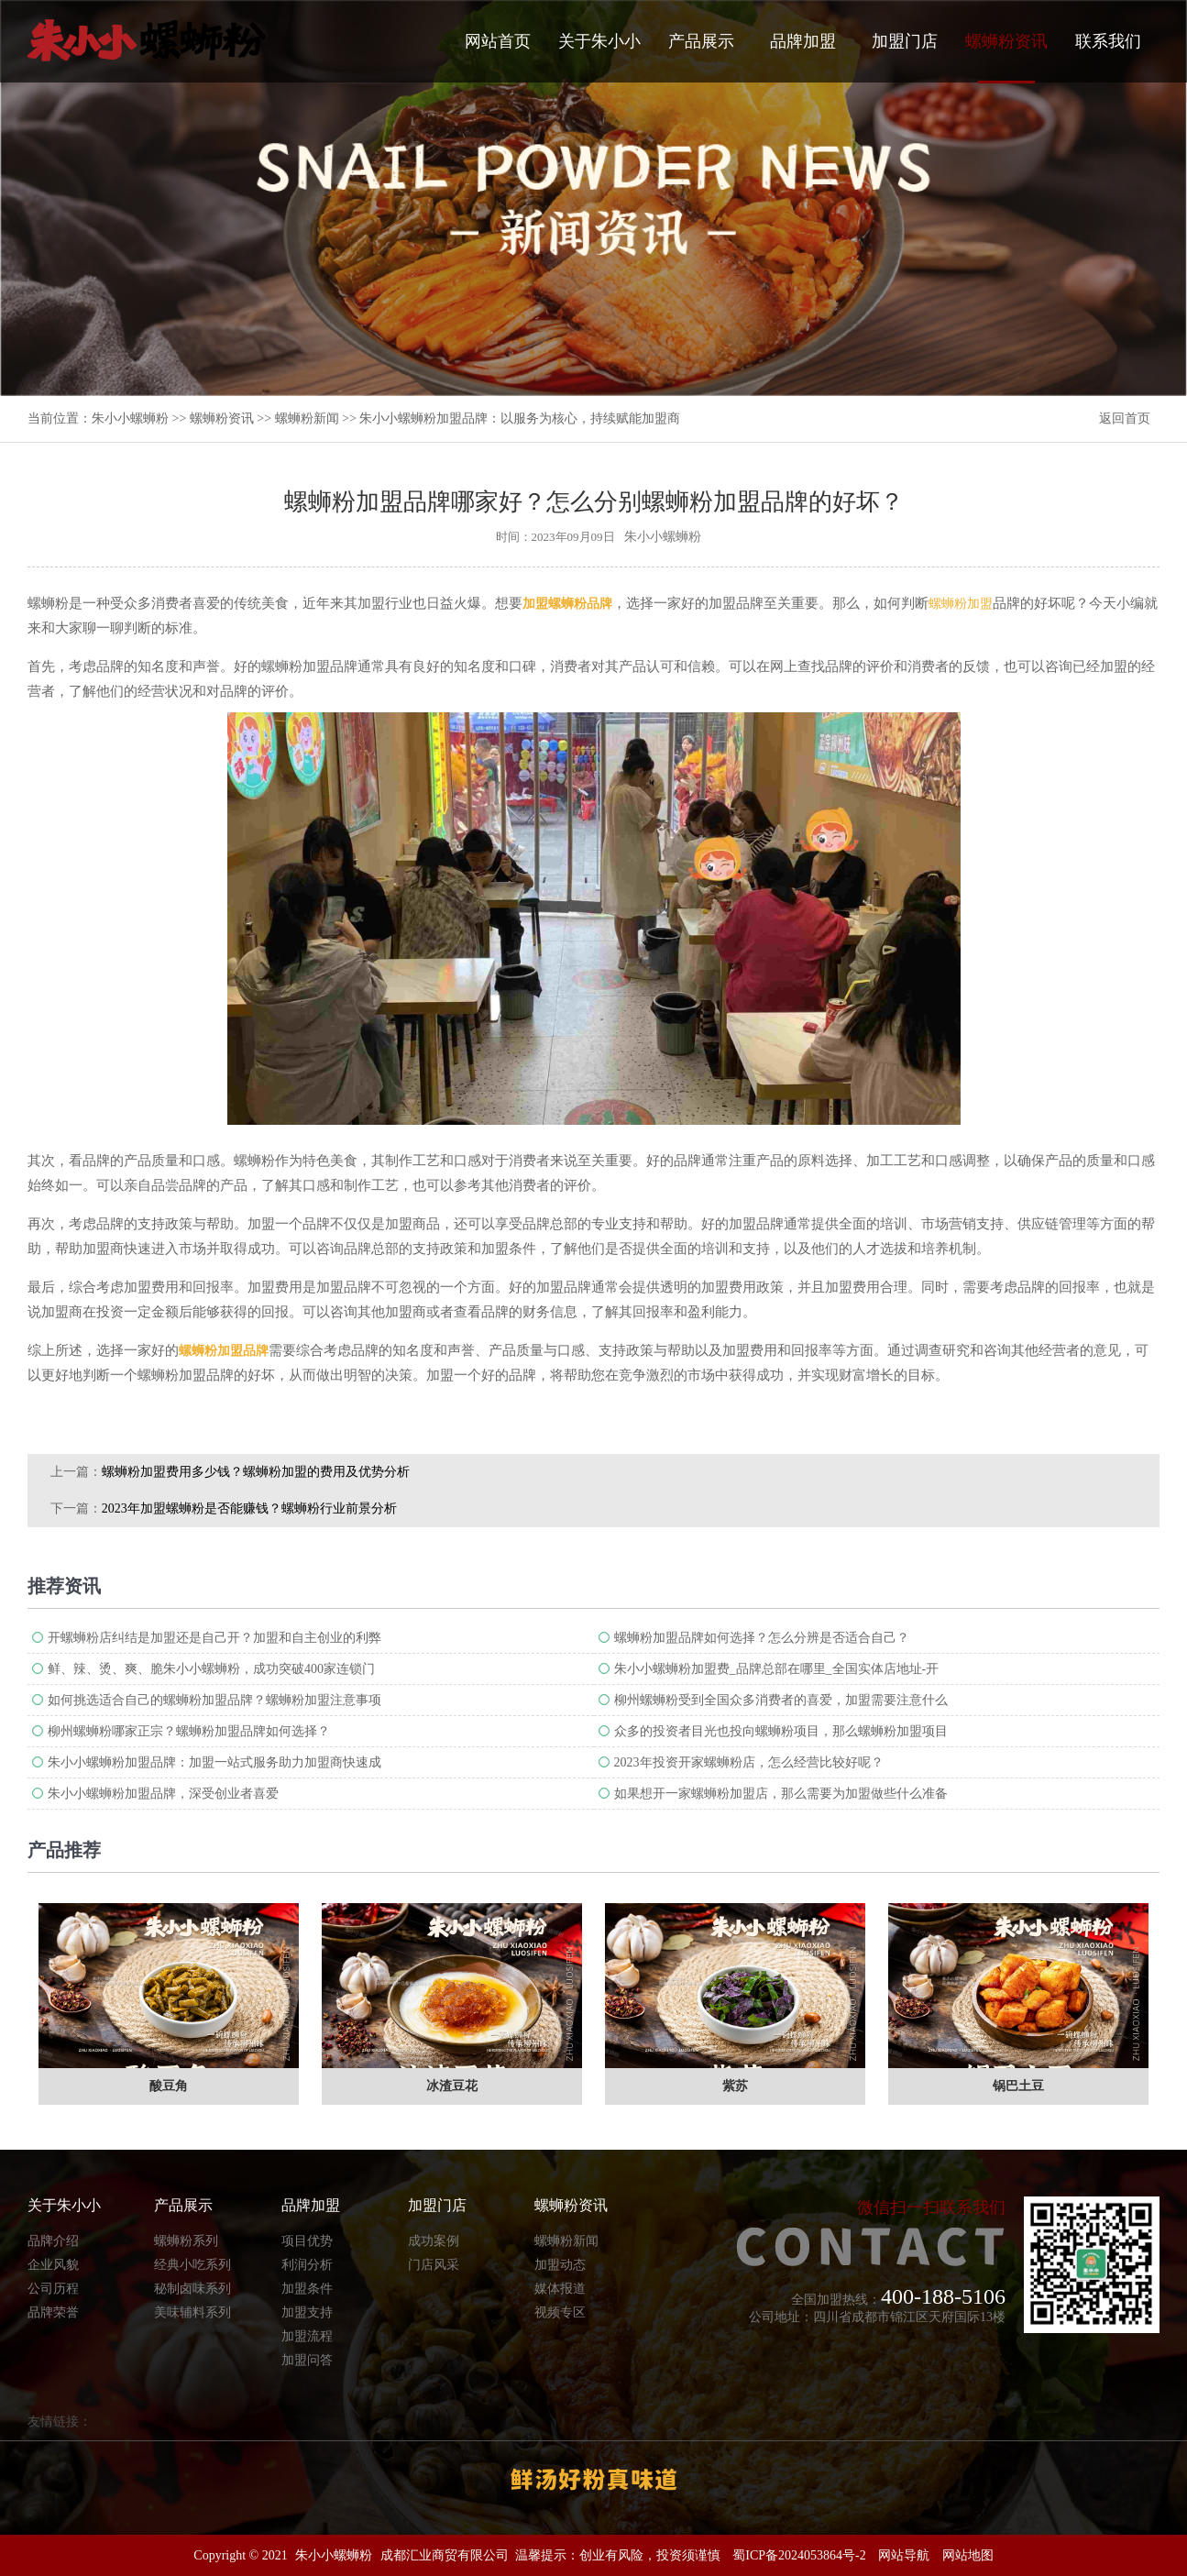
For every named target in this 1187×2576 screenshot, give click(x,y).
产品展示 (701, 41)
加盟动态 (560, 2265)
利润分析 (307, 2265)
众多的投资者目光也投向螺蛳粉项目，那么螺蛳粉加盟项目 (781, 1731)
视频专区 (560, 2312)
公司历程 (53, 2288)
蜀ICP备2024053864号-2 (798, 2555)
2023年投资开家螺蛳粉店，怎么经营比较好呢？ (749, 1762)
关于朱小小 (599, 41)
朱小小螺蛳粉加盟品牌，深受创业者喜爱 (163, 1793)
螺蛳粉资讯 (1006, 57)
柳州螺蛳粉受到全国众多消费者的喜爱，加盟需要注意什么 (781, 1700)
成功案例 (433, 2241)
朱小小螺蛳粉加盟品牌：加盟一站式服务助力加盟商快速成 (214, 1762)
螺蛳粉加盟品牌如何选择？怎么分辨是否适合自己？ (761, 1638)
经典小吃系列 (192, 2265)
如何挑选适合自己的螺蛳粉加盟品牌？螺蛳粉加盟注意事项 (214, 1700)
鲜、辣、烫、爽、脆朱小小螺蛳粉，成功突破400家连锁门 (211, 1669)
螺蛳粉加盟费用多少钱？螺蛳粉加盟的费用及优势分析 (256, 1472)
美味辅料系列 (192, 2312)
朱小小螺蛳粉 (130, 418)
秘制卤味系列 (192, 2288)
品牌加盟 (803, 41)
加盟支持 (307, 2312)
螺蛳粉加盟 (961, 604)
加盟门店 (905, 41)
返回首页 (1124, 418)
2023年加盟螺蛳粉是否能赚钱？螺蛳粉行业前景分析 (249, 1508)
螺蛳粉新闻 (307, 418)
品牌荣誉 (53, 2312)
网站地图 (968, 2555)
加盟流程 (307, 2336)
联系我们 (1108, 41)
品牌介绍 (53, 2241)
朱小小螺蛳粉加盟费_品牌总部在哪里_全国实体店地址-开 (777, 1669)
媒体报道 (560, 2288)
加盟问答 (307, 2360)
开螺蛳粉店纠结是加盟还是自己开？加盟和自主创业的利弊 (214, 1638)
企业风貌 (53, 2265)
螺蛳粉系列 (186, 2241)
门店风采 (433, 2265)
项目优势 (307, 2241)
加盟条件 (307, 2288)
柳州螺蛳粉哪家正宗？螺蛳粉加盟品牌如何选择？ (189, 1731)
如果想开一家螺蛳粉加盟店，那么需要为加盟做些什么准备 (781, 1793)
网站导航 (903, 2555)
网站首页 (498, 41)
